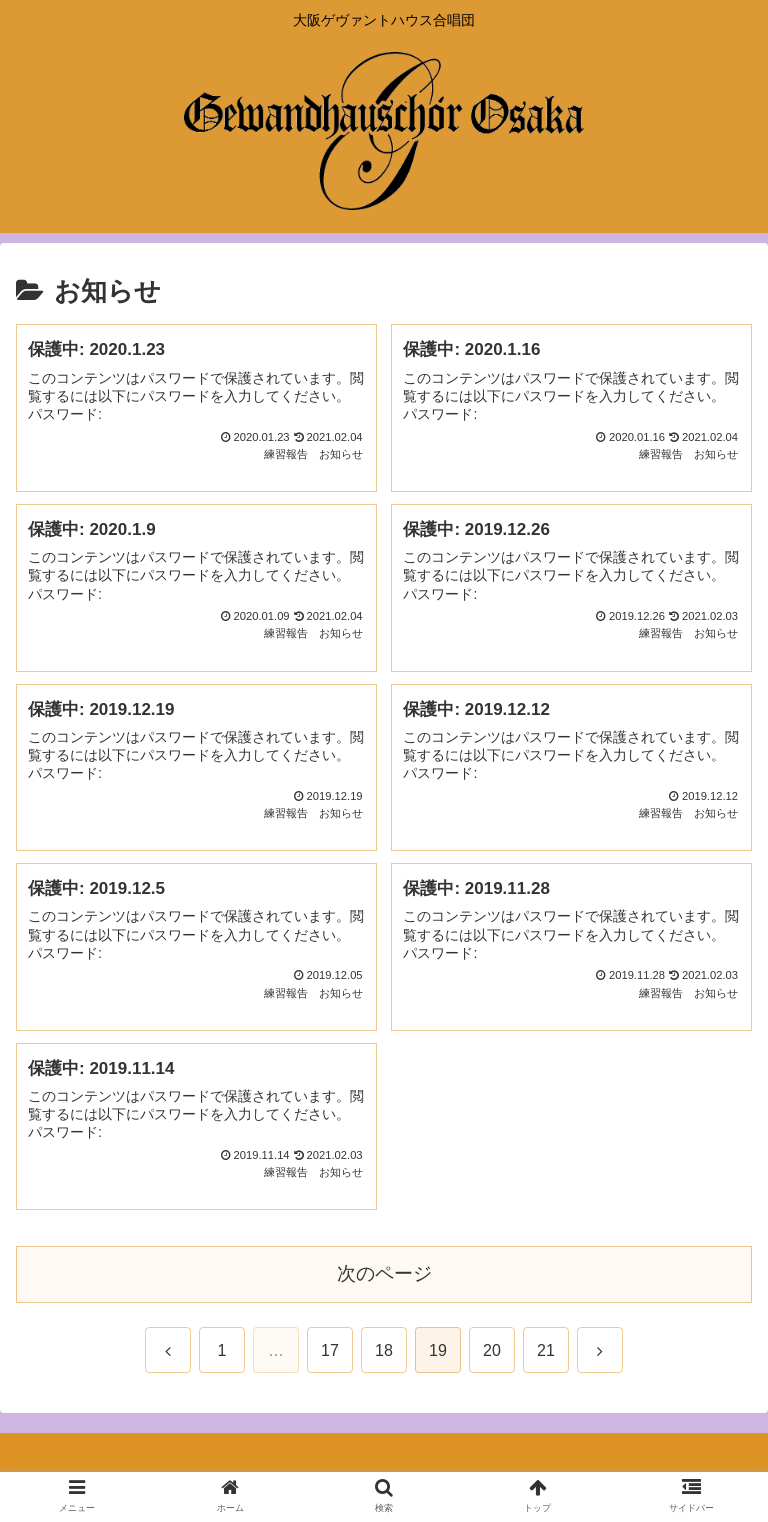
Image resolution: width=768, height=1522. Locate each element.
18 (384, 1350)
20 (492, 1350)
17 (330, 1350)
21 (546, 1350)
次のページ (384, 1273)
